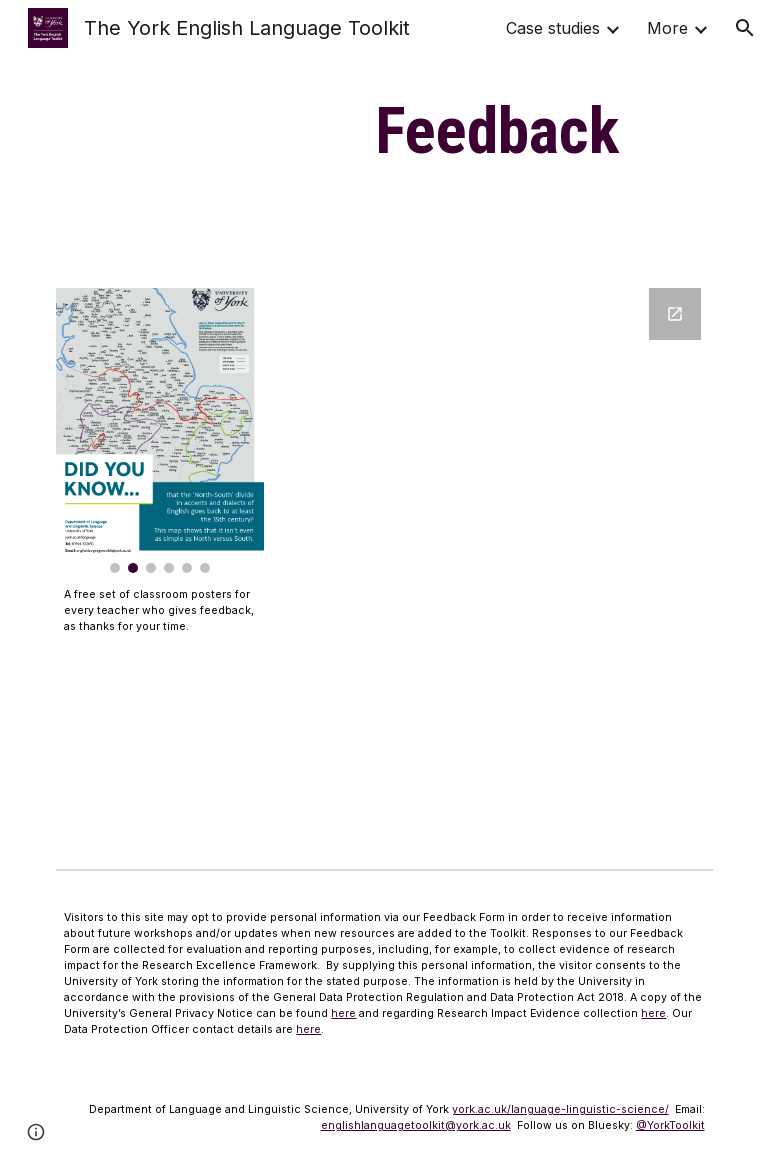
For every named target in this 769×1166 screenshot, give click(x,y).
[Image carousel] (160, 430)
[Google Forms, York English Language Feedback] (525, 562)
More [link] (667, 28)
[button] (745, 28)
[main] (497, 132)
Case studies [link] (553, 28)
